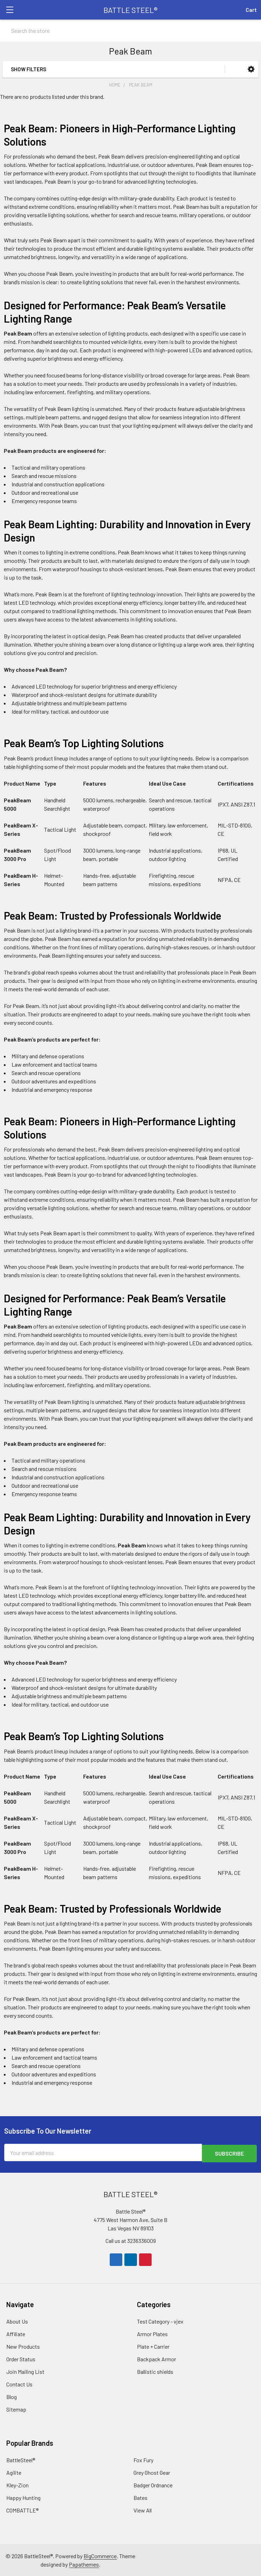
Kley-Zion (17, 2484)
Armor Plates (152, 2333)
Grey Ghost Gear (151, 2471)
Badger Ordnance (153, 2484)
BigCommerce (100, 2555)
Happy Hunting (23, 2497)
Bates (140, 2497)
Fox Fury (143, 2459)
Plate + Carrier (153, 2345)
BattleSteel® (20, 2459)
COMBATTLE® (22, 2509)
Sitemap (16, 2408)
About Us (17, 2320)
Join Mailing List (25, 2371)
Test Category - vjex (160, 2320)
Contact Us (19, 2383)
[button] (251, 69)
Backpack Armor (156, 2358)
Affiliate (15, 2333)
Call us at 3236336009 (131, 2240)
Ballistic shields (155, 2371)
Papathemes (84, 2563)
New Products (23, 2345)
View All (142, 2509)
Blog (11, 2396)
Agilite (13, 2471)
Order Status (20, 2358)
